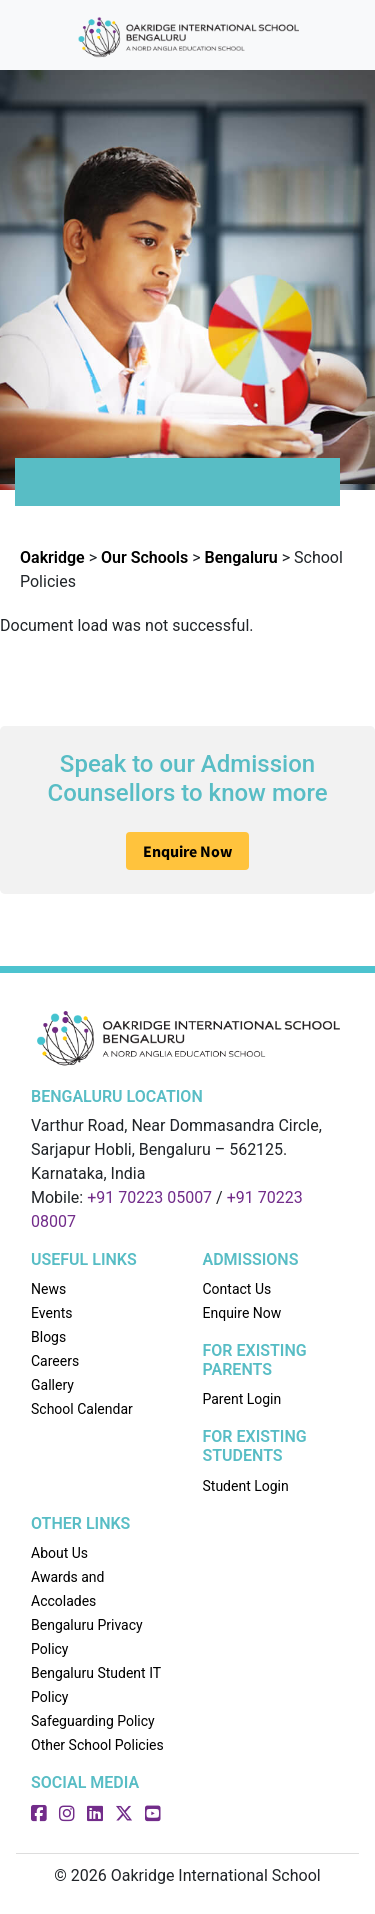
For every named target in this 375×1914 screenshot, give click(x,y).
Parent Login (242, 1399)
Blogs (48, 1337)
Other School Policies (97, 1745)
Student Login (246, 1486)
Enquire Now (187, 851)
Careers (55, 1361)
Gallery (52, 1385)
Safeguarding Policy (93, 1721)
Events (51, 1313)
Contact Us (237, 1289)
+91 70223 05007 (149, 1197)
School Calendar (82, 1409)
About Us (59, 1553)
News (48, 1289)
